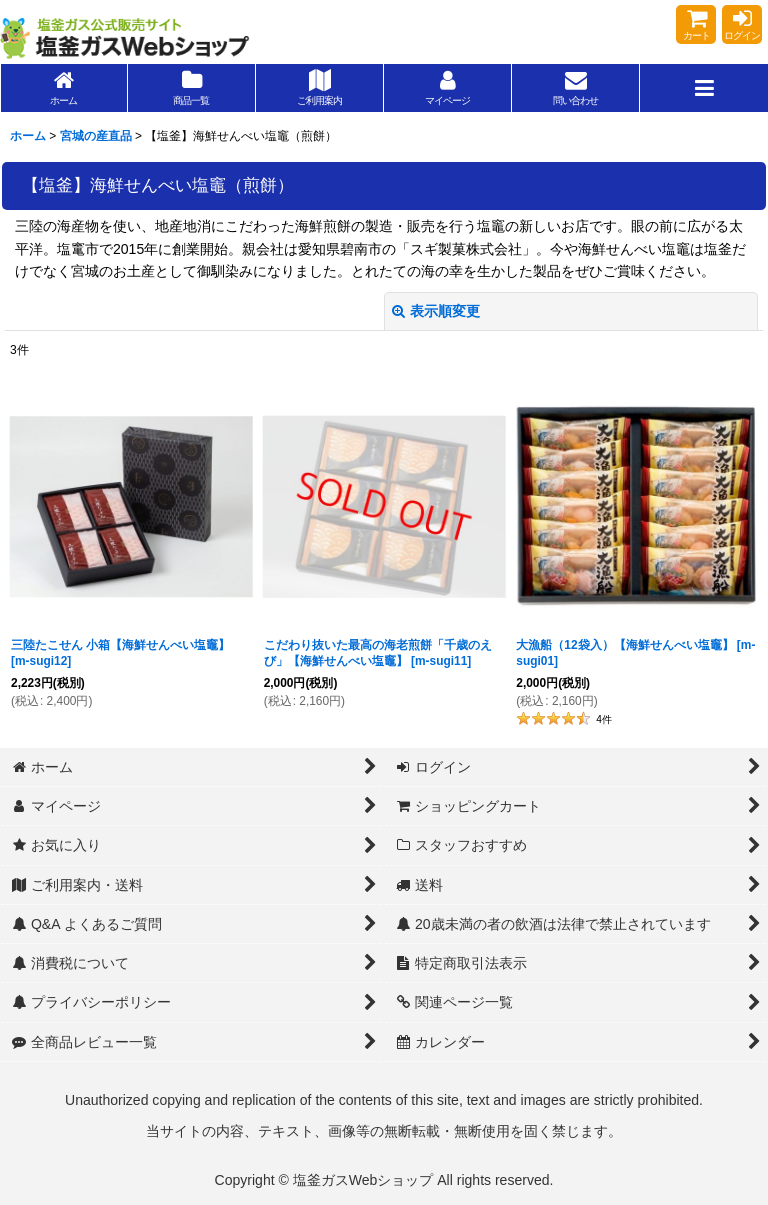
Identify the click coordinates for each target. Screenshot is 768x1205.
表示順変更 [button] (436, 311)
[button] (704, 88)
